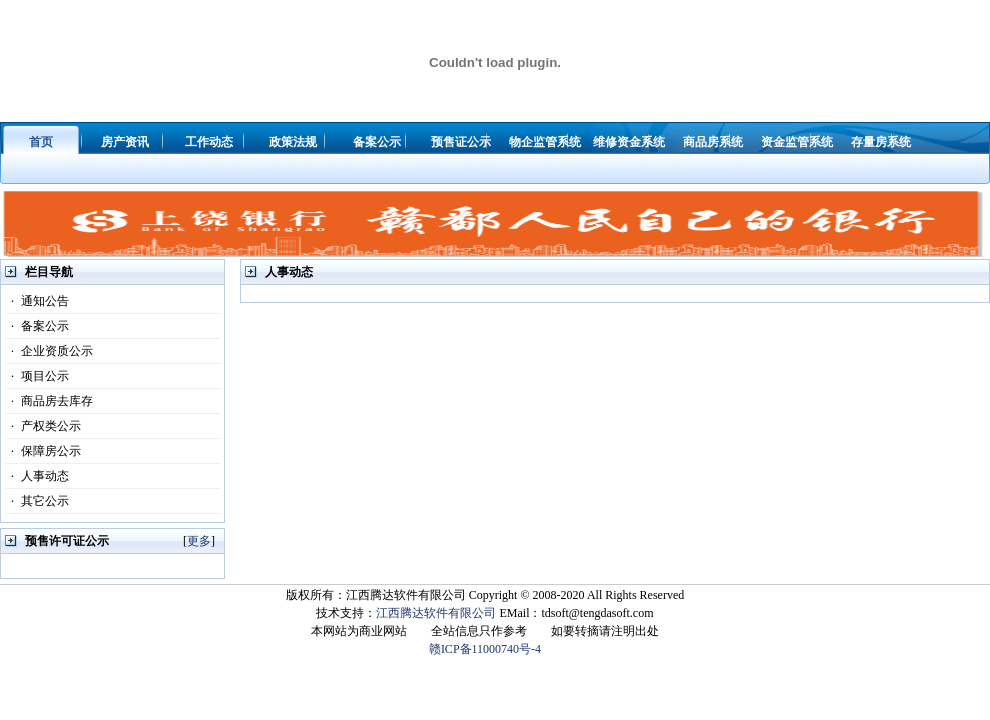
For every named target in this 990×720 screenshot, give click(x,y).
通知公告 (37, 301)
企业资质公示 (49, 351)
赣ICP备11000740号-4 (485, 649)
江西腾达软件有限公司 (436, 613)
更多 (199, 541)
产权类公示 (43, 426)
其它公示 (37, 501)
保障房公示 (43, 451)
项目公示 (37, 376)
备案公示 (37, 326)
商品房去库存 (49, 401)
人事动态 (37, 476)
